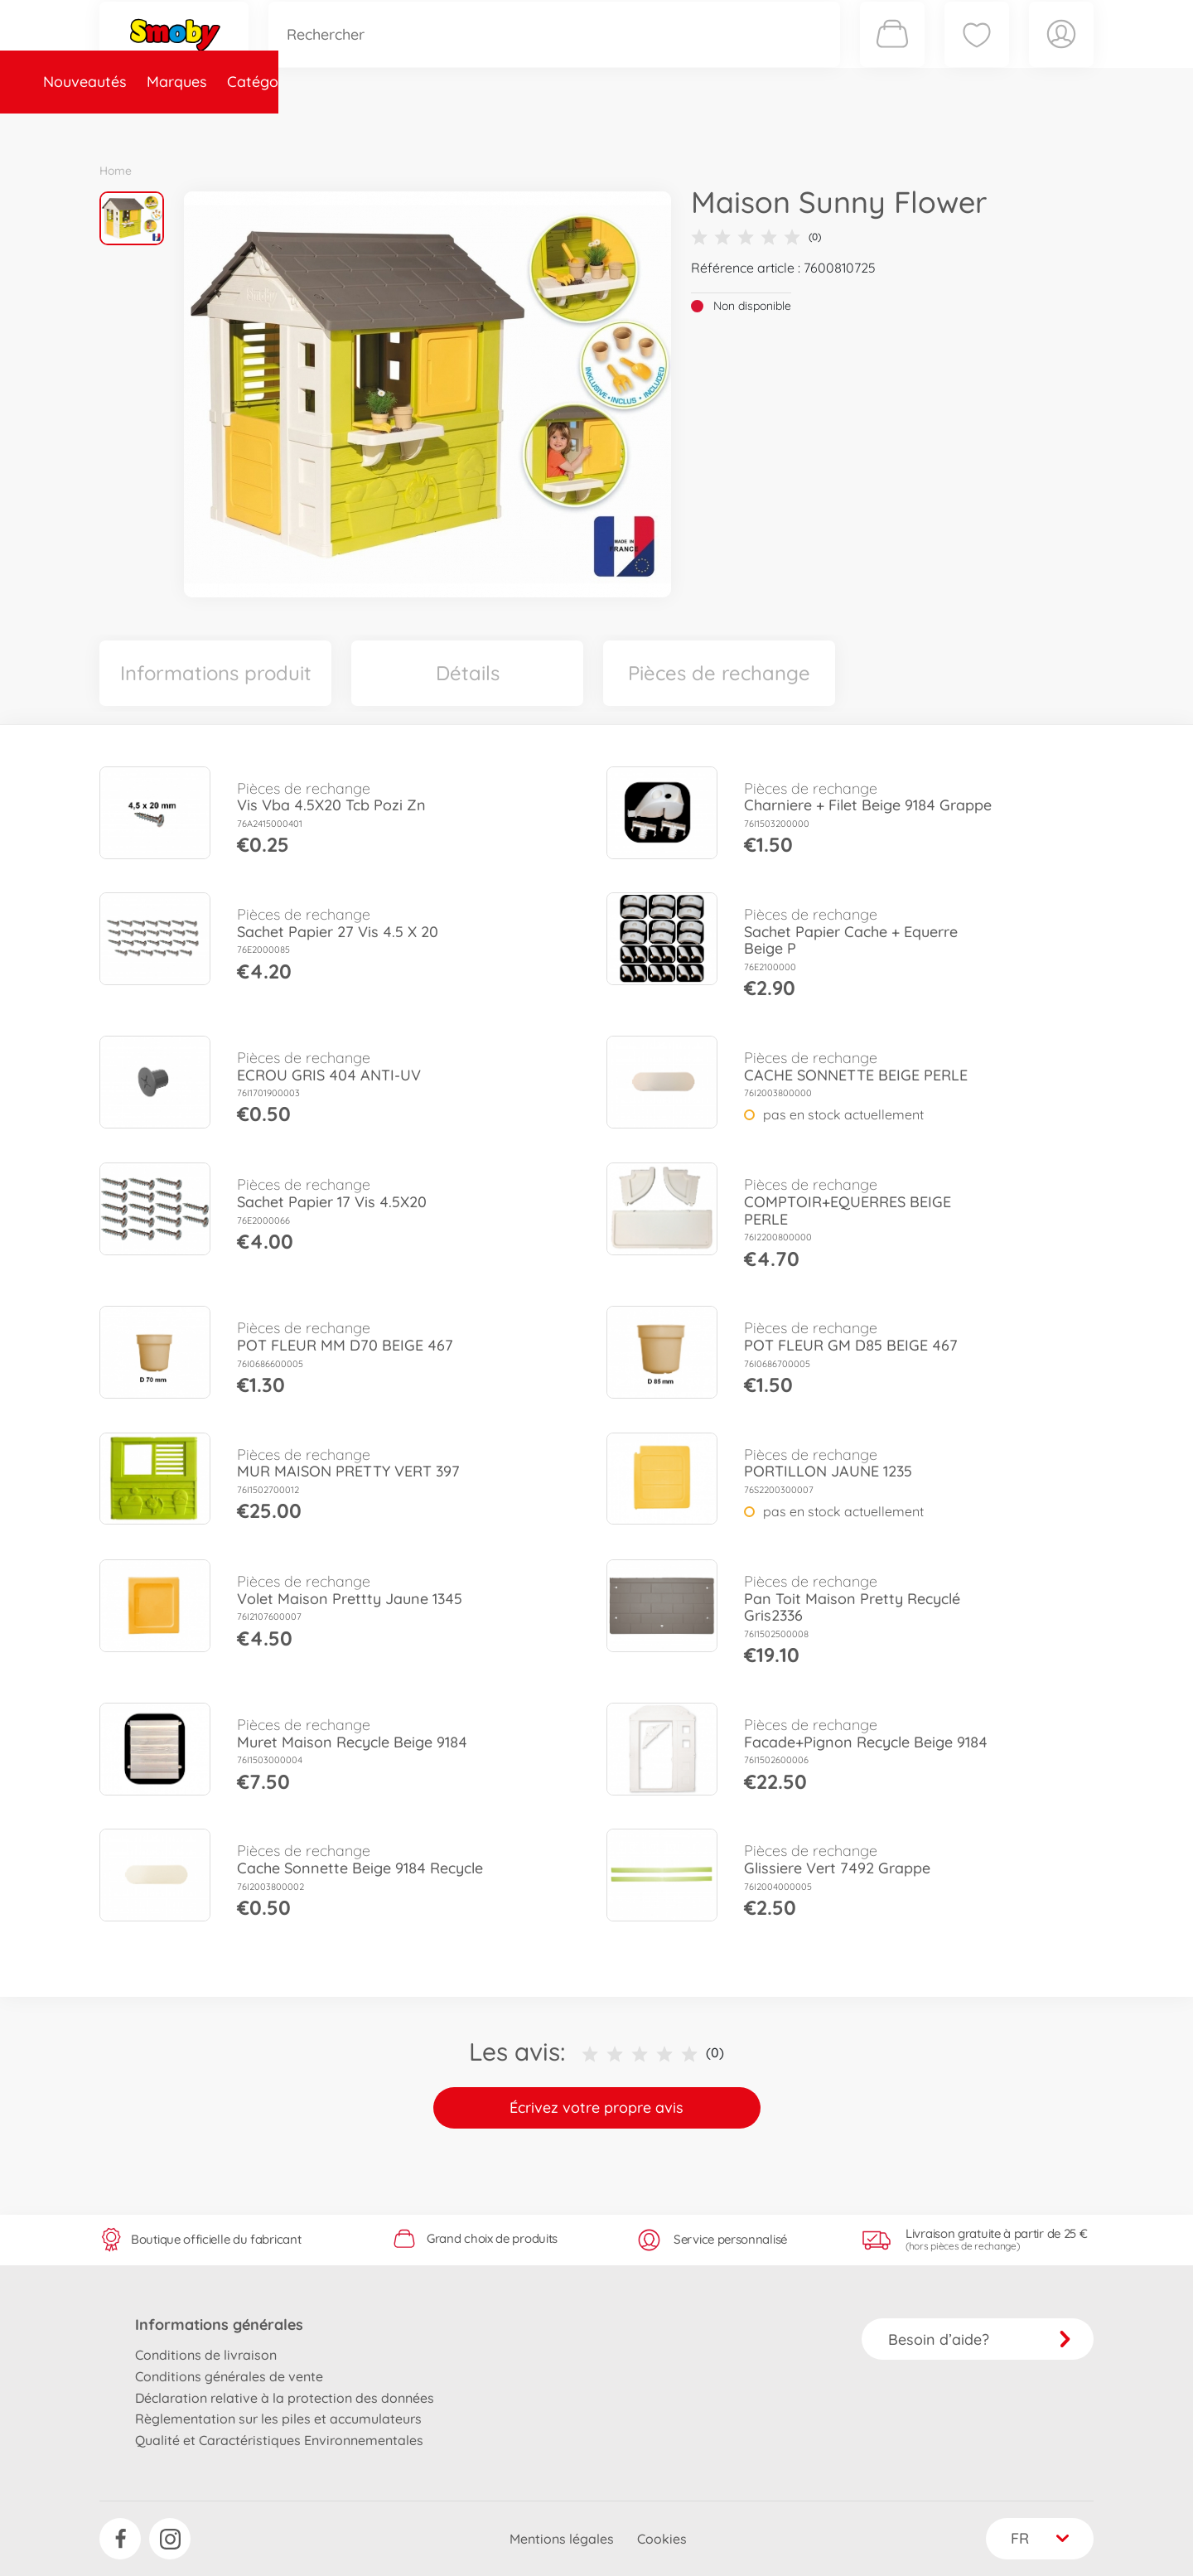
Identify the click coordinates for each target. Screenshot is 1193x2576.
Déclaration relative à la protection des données (284, 2398)
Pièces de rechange (456, 127)
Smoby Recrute (995, 127)
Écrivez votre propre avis (596, 2107)
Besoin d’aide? (979, 2339)
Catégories (331, 127)
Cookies (662, 2538)
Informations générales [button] (219, 2324)
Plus (908, 127)
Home (115, 170)
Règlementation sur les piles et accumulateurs (278, 2418)
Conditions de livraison (206, 2354)
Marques (243, 127)
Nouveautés (151, 127)
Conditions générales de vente (229, 2376)
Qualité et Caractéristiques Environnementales (279, 2440)
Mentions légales (562, 2538)
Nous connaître (820, 127)
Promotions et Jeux (679, 127)
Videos (568, 127)
